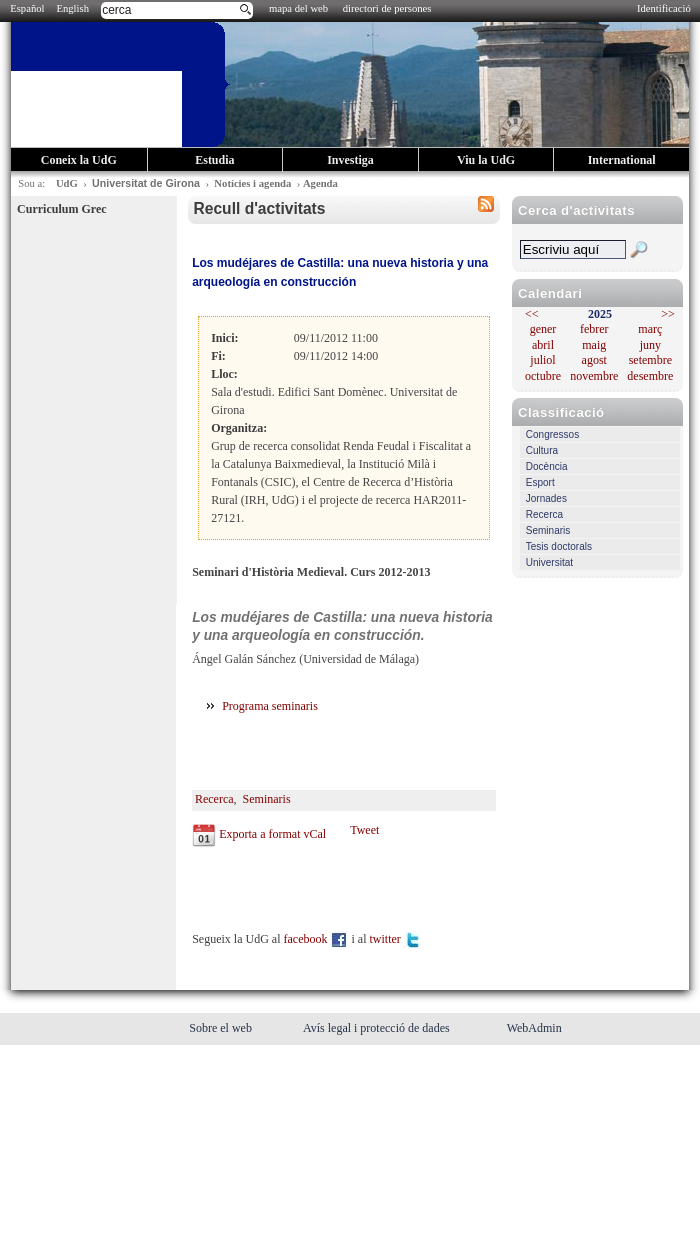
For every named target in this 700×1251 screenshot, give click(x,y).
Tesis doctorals (559, 546)
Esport (540, 482)
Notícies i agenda (252, 183)
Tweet (364, 830)
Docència (547, 466)
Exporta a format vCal (272, 834)
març (650, 329)
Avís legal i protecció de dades (378, 1028)
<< (532, 314)
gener (543, 329)
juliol (542, 360)
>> (668, 314)
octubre (543, 376)
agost (594, 360)
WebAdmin (534, 1028)
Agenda (320, 183)
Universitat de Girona (146, 183)
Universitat (549, 562)
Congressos (552, 434)
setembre (650, 360)
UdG (67, 183)
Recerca (544, 514)
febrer (594, 329)
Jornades (546, 498)
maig (594, 345)
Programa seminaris (271, 706)
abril (543, 345)
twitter (395, 939)
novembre (594, 376)
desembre (650, 376)
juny (650, 345)
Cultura (542, 450)
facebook (316, 939)
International (622, 160)
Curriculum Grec (61, 209)
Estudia (214, 160)
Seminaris (548, 530)
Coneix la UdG (79, 160)
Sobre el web (222, 1028)
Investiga (350, 160)
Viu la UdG (486, 160)
